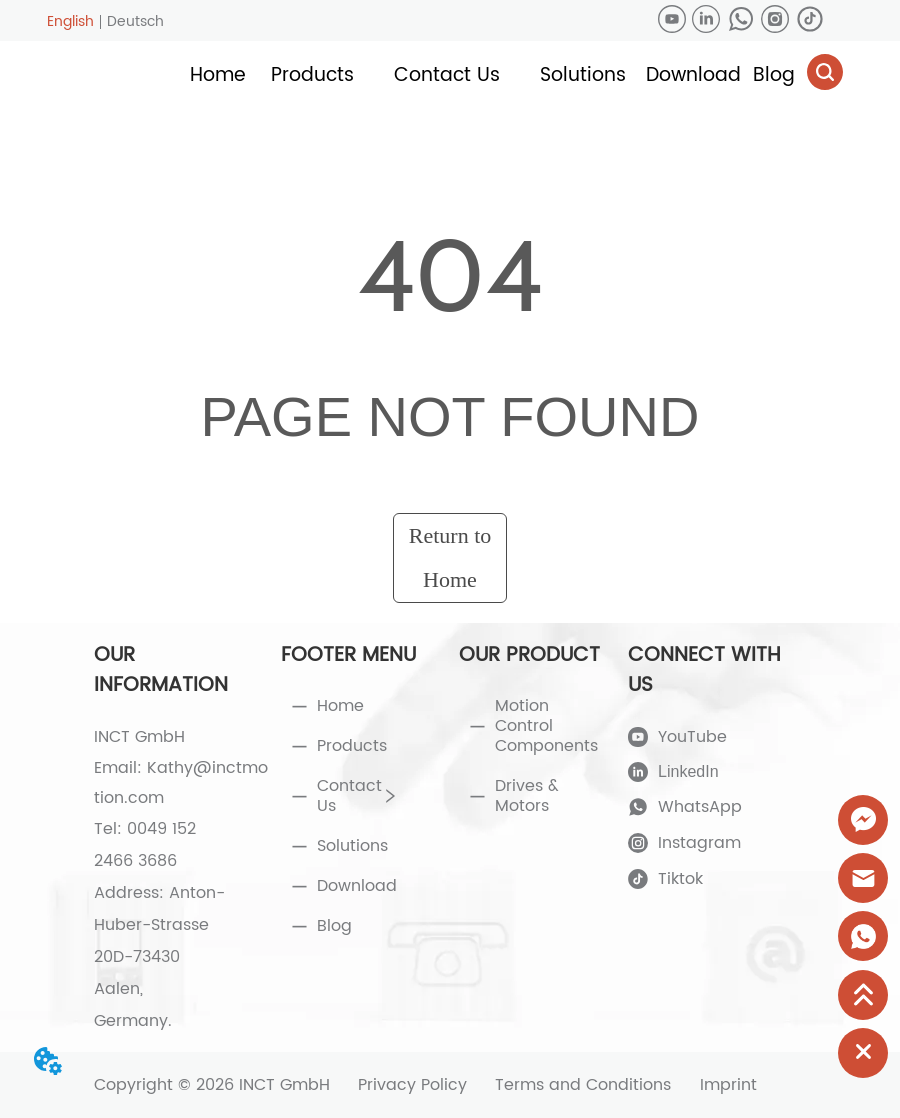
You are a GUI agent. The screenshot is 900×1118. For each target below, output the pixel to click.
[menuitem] (312, 76)
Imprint (728, 1085)
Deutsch (135, 21)
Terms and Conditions (583, 1085)
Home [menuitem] (218, 75)
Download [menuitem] (693, 75)
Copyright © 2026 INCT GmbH (212, 1085)
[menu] (496, 76)
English (70, 21)
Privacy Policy (412, 1085)
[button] (312, 75)
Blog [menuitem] (774, 75)
